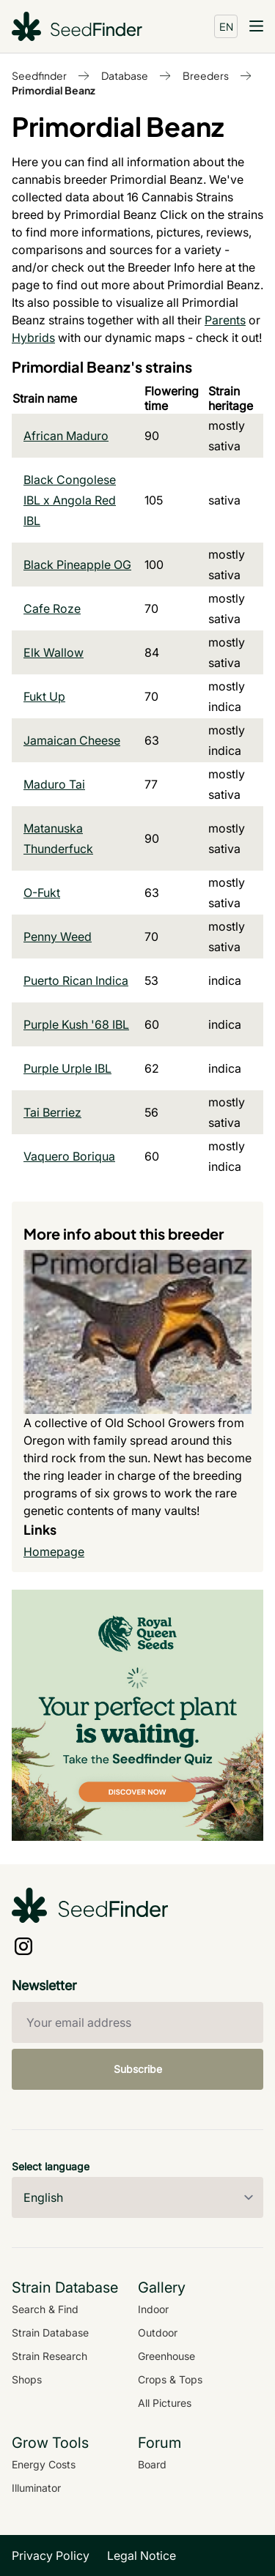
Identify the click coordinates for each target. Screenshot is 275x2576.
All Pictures (164, 2403)
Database (124, 75)
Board (152, 2464)
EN (226, 26)
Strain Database (50, 2332)
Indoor (153, 2309)
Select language (50, 2166)
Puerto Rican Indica (75, 980)
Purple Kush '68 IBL (76, 1024)
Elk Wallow (53, 652)
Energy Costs (44, 2464)
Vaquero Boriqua (69, 1156)
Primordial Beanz (53, 90)
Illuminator (36, 2488)
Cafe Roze (52, 608)
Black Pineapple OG (77, 564)
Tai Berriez (52, 1112)
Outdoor (157, 2332)
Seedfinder (39, 75)
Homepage (53, 1551)
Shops (27, 2379)
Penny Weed (57, 936)
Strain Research (49, 2356)
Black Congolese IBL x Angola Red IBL (69, 500)
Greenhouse (166, 2356)
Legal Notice (141, 2555)
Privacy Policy (50, 2555)
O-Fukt (41, 892)
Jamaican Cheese (71, 740)
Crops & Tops (170, 2379)
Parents (225, 320)
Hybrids (33, 337)
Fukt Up (44, 696)
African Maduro (66, 435)
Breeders (206, 75)
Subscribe (138, 2069)
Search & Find (45, 2309)
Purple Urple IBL (67, 1068)
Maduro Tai (54, 784)
